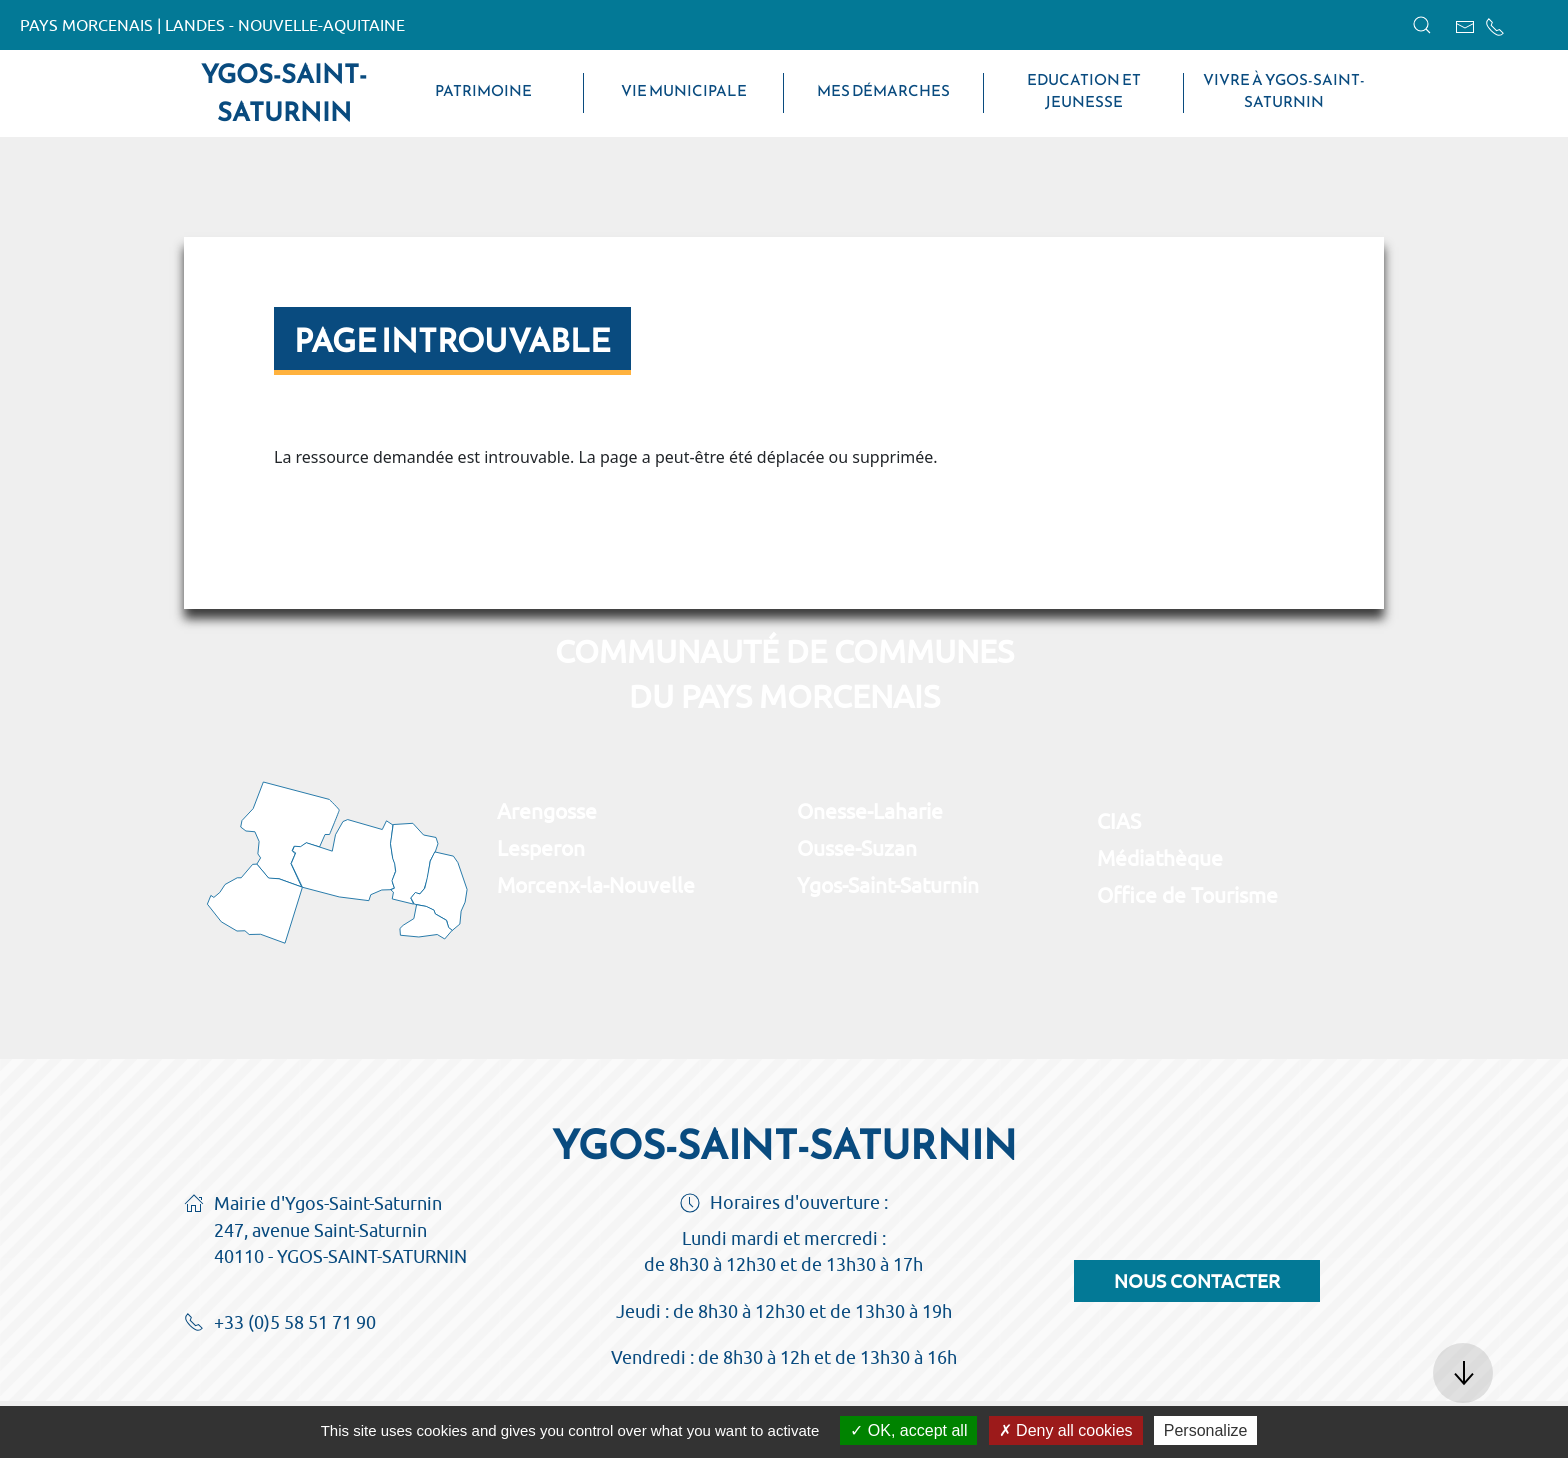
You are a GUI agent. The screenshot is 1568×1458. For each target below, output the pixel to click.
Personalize (1206, 1430)
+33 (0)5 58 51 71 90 (280, 1324)
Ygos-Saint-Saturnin (284, 93)
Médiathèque (1160, 858)
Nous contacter (1197, 1281)
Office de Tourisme (1187, 895)
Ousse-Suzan (857, 848)
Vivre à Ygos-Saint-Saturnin (1284, 91)
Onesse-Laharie (870, 811)
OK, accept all (908, 1430)
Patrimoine (483, 91)
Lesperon (541, 848)
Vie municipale (684, 91)
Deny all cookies (1066, 1430)
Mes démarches (883, 91)
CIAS (1119, 821)
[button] (1422, 25)
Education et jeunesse (1084, 91)
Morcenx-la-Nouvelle (596, 885)
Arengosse (547, 811)
